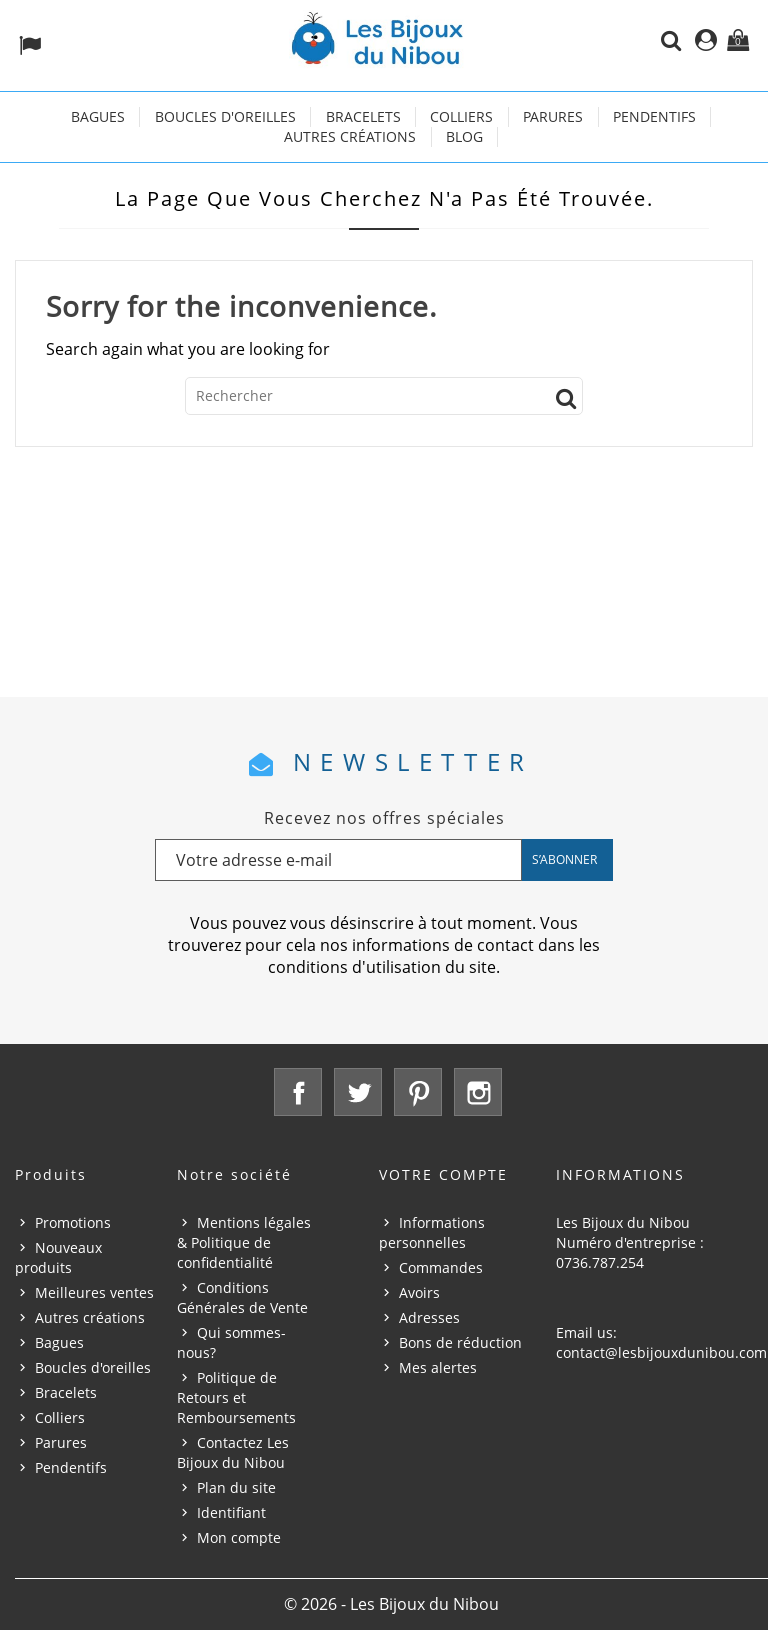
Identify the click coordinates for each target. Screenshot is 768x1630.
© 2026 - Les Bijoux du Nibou (391, 1604)
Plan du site (236, 1487)
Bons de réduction (460, 1342)
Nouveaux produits (58, 1257)
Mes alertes (438, 1367)
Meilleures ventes (94, 1292)
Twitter (358, 1092)
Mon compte (239, 1537)
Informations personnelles (432, 1232)
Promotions (73, 1222)
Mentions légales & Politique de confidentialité (244, 1242)
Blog (464, 136)
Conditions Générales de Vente (242, 1297)
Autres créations (350, 136)
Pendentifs (654, 116)
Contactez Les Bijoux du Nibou (233, 1452)
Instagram (478, 1092)
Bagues (98, 116)
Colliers (461, 116)
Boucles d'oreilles (225, 116)
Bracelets (363, 116)
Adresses (429, 1317)
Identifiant (231, 1512)
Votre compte (443, 1174)
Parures (553, 116)
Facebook (298, 1092)
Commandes (441, 1267)
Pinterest (418, 1092)
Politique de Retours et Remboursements (236, 1397)
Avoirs (419, 1292)
